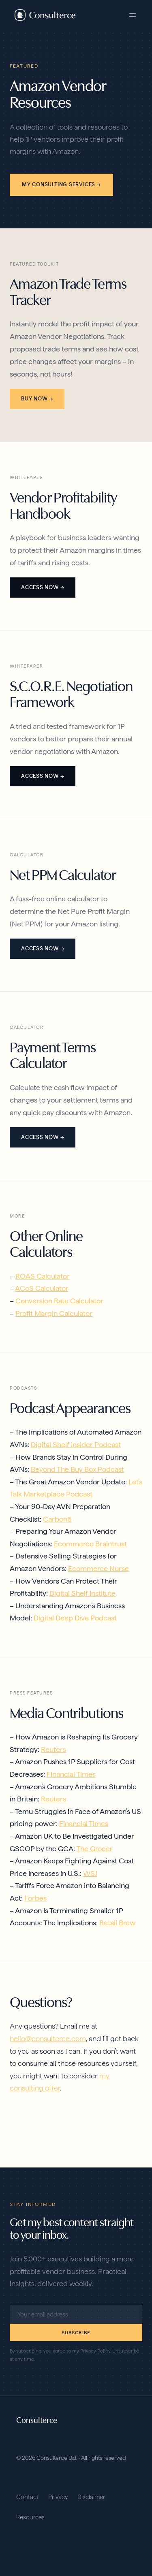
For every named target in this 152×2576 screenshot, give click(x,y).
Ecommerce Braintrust (90, 1543)
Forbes (35, 1898)
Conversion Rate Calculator (59, 1301)
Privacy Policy (95, 2351)
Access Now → (42, 587)
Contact (27, 2497)
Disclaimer (91, 2497)
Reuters (53, 1749)
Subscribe (76, 2332)
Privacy (58, 2497)
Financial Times (71, 1774)
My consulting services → (61, 184)
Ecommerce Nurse (98, 1568)
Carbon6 (57, 1519)
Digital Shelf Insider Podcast (76, 1444)
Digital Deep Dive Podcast (75, 1618)
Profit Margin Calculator (53, 1313)
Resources (30, 2517)
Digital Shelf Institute (82, 1593)
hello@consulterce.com (48, 2038)
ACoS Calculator (42, 1288)
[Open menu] (132, 15)
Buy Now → (37, 399)
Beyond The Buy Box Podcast (77, 1469)
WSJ (90, 1873)
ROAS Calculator (42, 1276)
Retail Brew (117, 1922)
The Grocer (94, 1848)
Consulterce (36, 2420)
